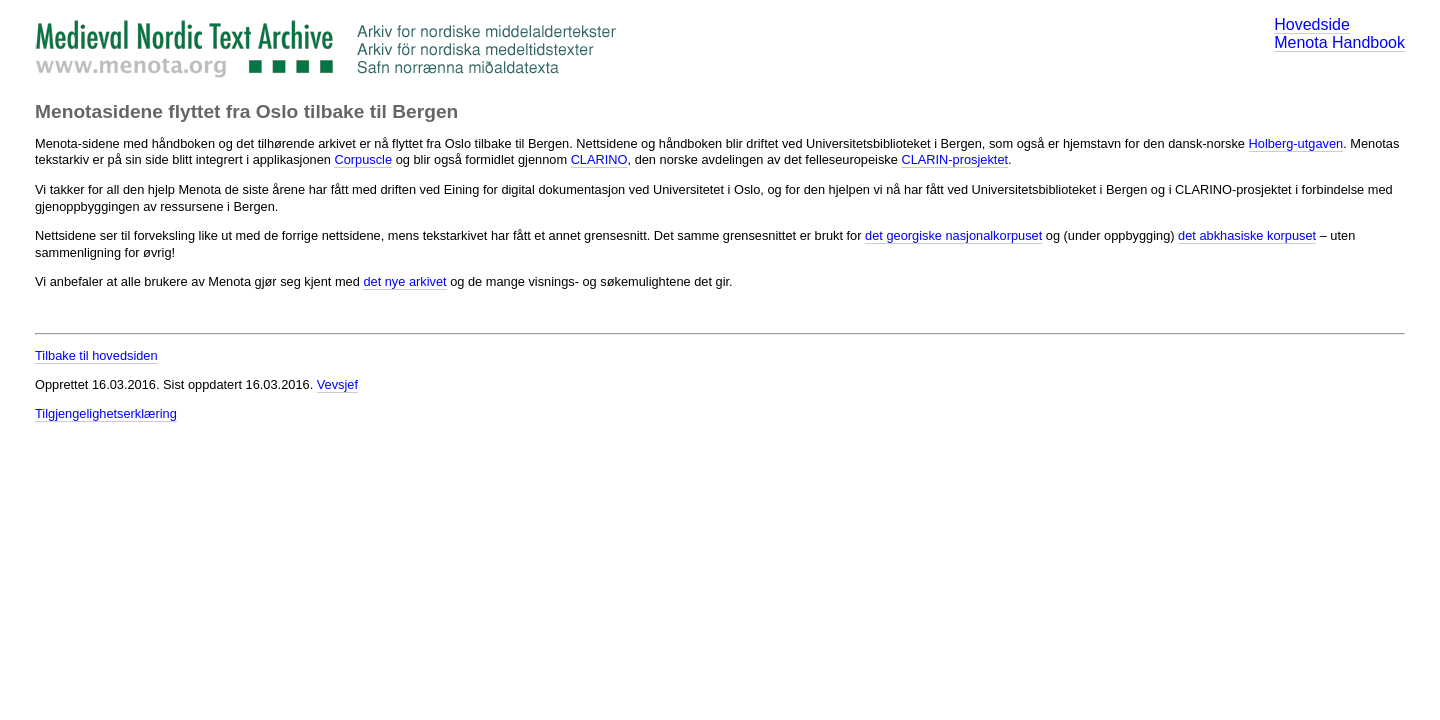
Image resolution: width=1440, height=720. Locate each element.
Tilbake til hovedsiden (96, 355)
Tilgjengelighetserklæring (106, 413)
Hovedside (1312, 24)
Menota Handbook (1339, 42)
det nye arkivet (404, 281)
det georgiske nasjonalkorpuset (953, 235)
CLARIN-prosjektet (954, 159)
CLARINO (599, 159)
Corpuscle (363, 159)
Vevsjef (337, 384)
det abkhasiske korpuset (1247, 235)
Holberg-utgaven (1296, 143)
